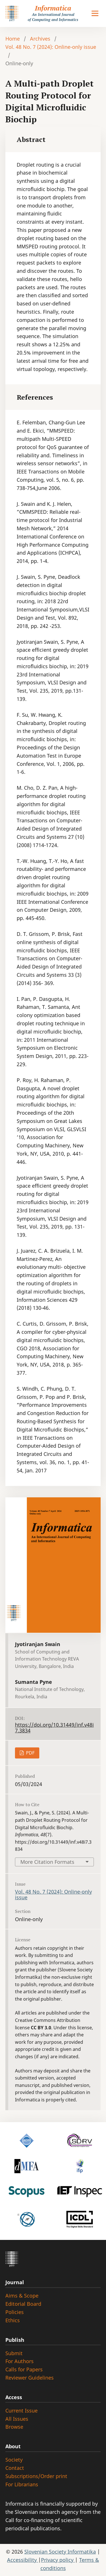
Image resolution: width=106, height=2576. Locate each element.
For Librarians (21, 2484)
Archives (40, 38)
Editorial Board (23, 2303)
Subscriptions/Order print (36, 2476)
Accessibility (22, 2559)
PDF (29, 1753)
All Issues (16, 2418)
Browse (14, 2426)
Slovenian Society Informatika (60, 2551)
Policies (14, 2312)
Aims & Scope (21, 2295)
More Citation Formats (47, 1861)
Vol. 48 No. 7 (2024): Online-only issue (50, 46)
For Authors (19, 2361)
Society (14, 2459)
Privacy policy (58, 2559)
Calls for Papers (24, 2369)
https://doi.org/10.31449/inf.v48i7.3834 (54, 1727)
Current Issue (21, 2410)
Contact (14, 2467)
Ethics (12, 2320)
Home (12, 38)
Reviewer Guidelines (29, 2377)
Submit (14, 2353)
